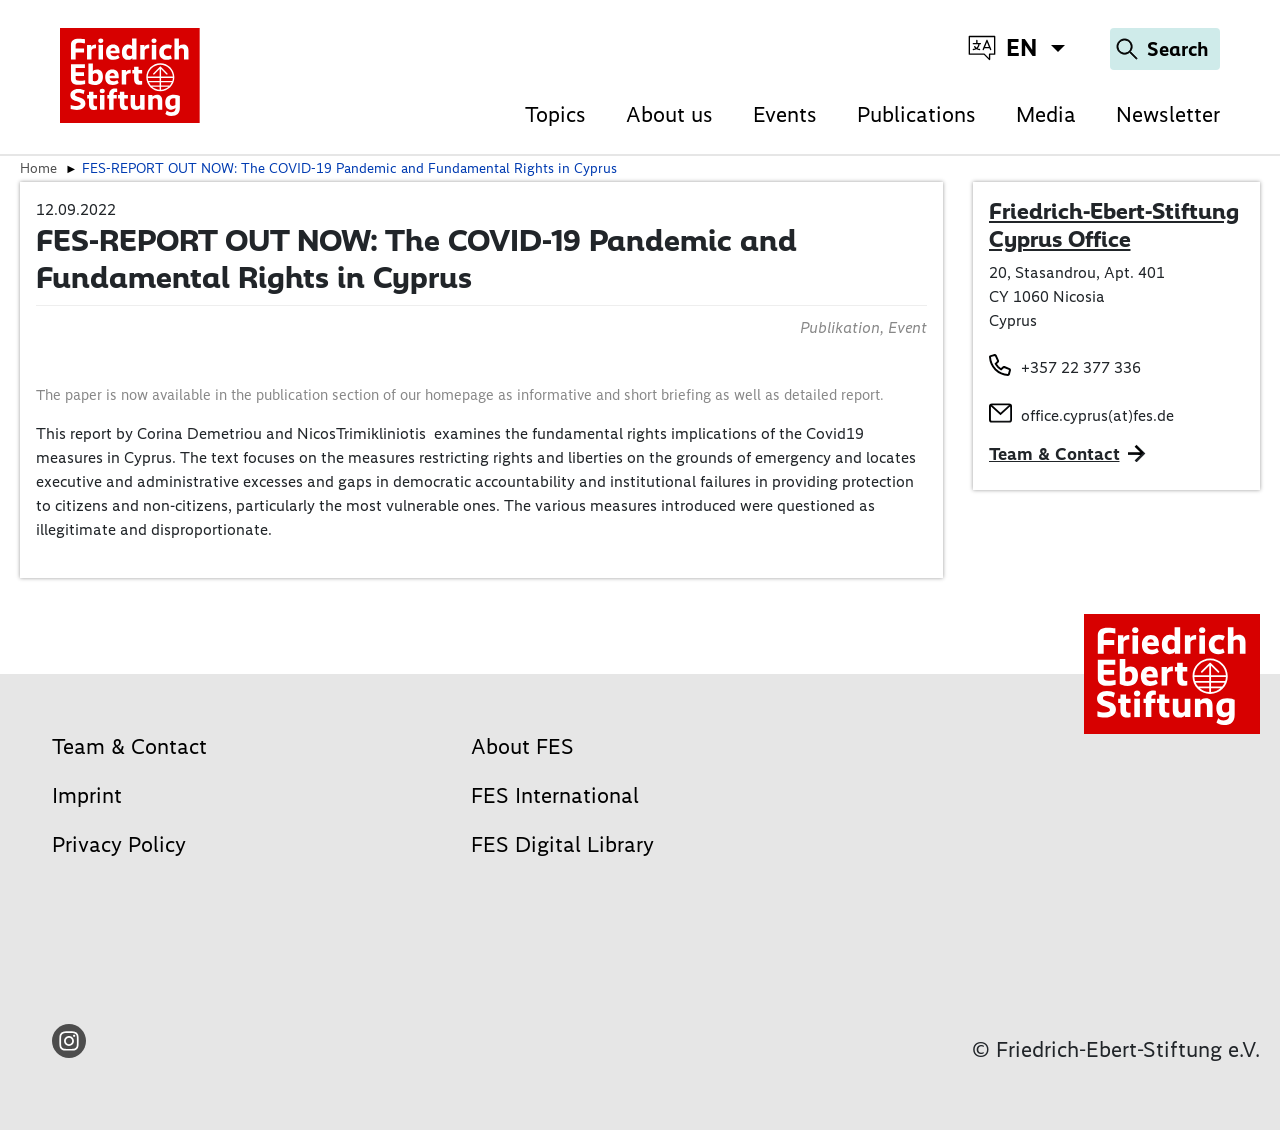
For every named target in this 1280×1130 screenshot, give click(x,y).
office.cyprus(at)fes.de (1097, 415)
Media (1046, 114)
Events (785, 114)
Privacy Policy (119, 844)
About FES (522, 746)
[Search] (1165, 49)
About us (669, 114)
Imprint (87, 795)
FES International (555, 795)
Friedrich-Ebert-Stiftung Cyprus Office (1114, 225)
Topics (555, 114)
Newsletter (1168, 114)
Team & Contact (1054, 454)
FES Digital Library (562, 844)
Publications (916, 114)
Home (38, 168)
